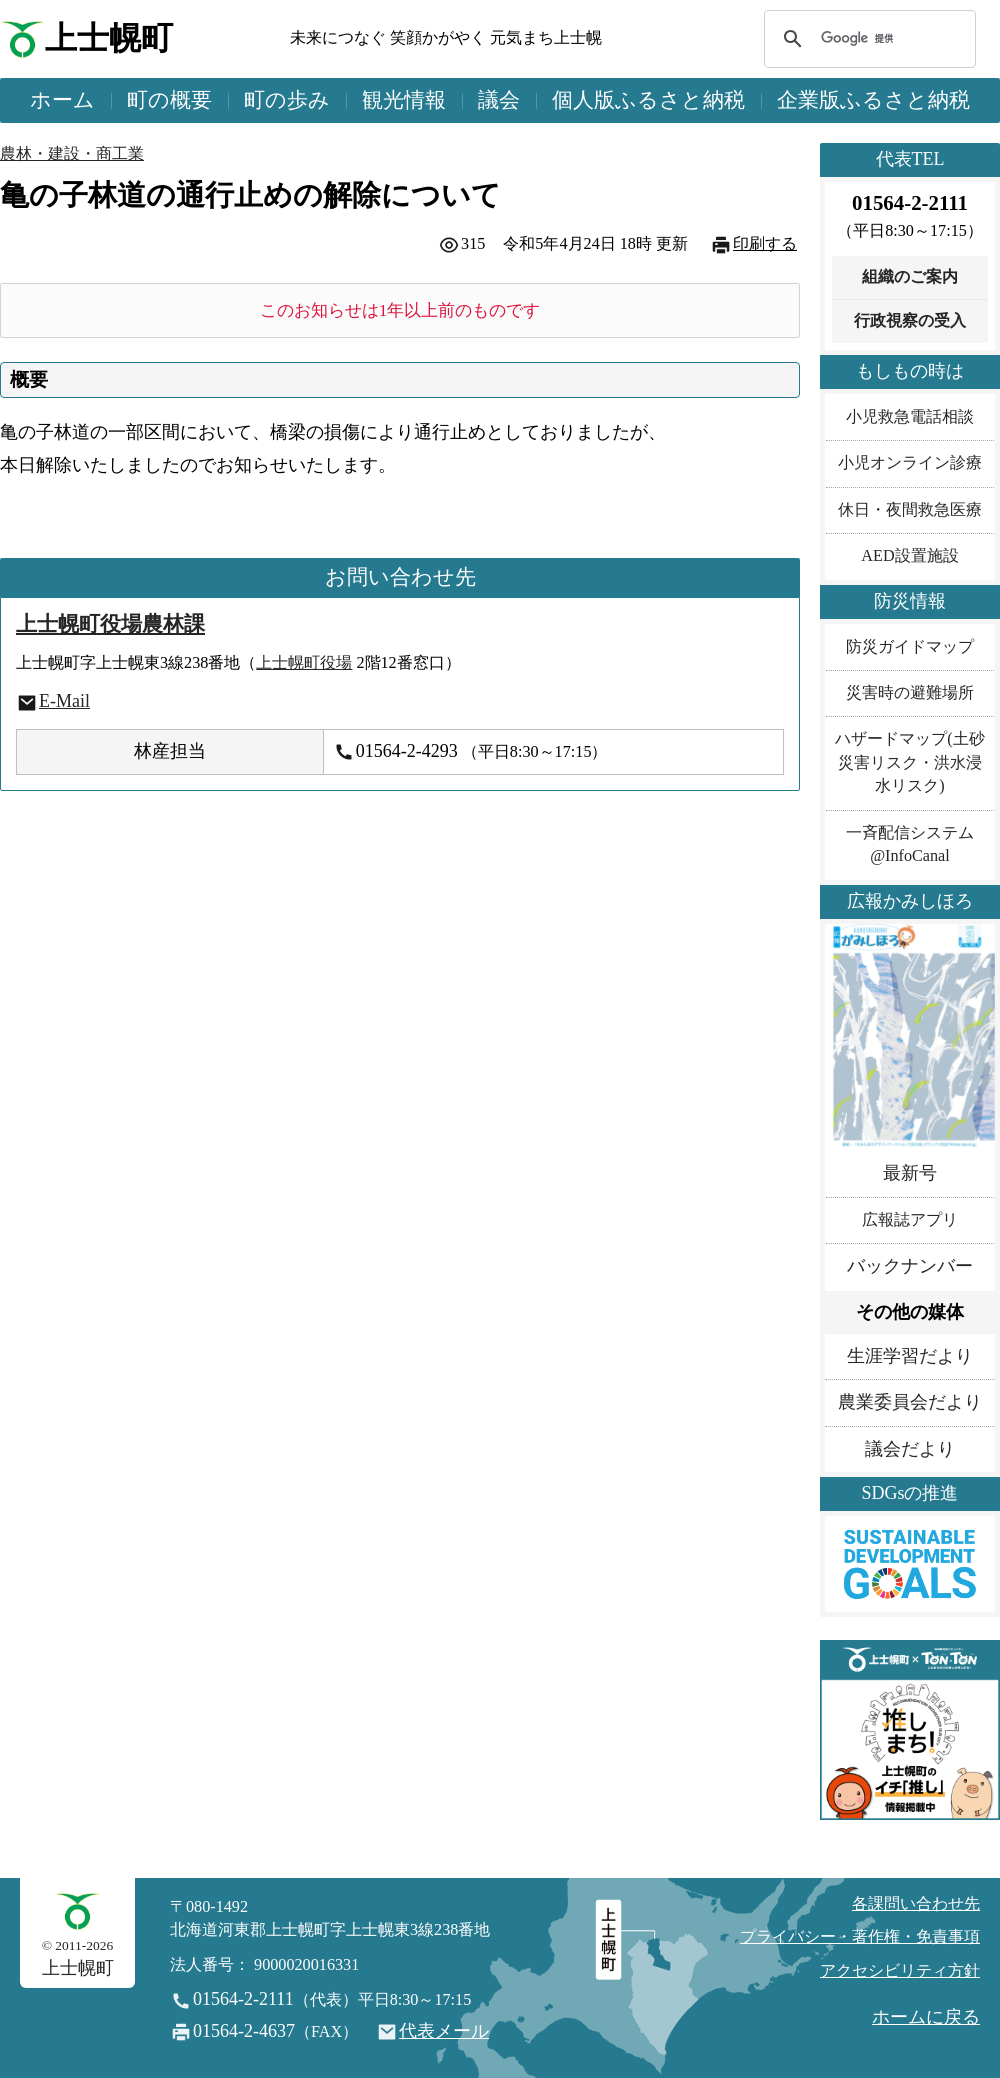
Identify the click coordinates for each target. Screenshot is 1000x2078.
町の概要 (169, 100)
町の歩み (287, 100)
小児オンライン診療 (910, 463)
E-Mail (64, 701)
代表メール (444, 2031)
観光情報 (404, 100)
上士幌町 (109, 38)
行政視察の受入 (910, 321)
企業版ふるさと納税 (873, 100)
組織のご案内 (910, 277)
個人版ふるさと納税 (648, 100)
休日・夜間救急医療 (910, 510)
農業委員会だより (910, 1402)
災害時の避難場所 (910, 693)
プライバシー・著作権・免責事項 (860, 1937)
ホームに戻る (926, 2017)
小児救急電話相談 (910, 417)
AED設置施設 (909, 556)
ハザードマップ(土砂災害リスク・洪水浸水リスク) (909, 762)
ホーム (62, 100)
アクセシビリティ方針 (900, 1971)
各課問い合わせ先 (916, 1904)
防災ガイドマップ (910, 647)
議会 (499, 100)
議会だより (910, 1449)
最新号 (910, 1173)
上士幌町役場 (304, 663)
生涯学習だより (910, 1356)
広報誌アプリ (910, 1220)
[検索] (867, 39)
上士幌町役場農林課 (110, 624)
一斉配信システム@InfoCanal (910, 844)
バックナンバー (910, 1266)
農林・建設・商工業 (72, 154)
